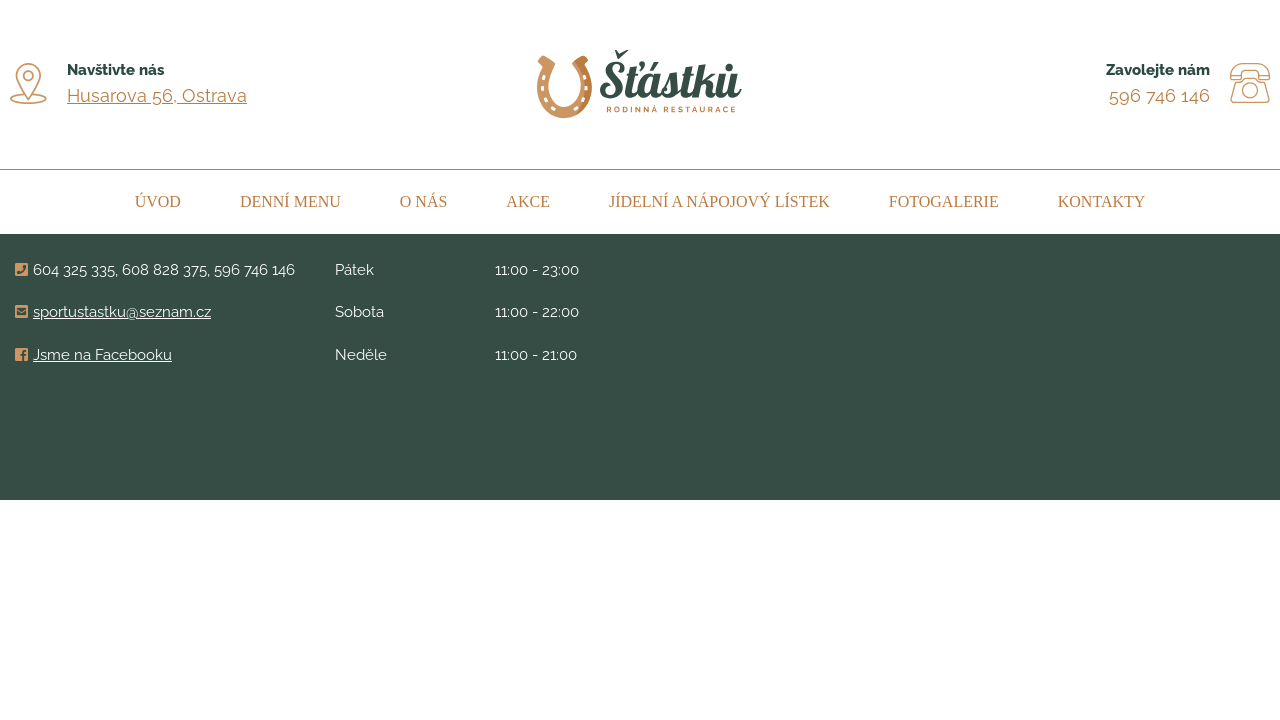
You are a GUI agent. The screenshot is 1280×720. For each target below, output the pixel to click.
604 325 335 (74, 270)
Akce (528, 201)
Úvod (158, 201)
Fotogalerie (944, 201)
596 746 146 (1159, 95)
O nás (424, 201)
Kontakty (1102, 201)
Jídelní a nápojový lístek (719, 201)
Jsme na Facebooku (102, 355)
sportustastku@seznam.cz (122, 312)
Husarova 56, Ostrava (157, 95)
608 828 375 (164, 270)
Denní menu (290, 201)
